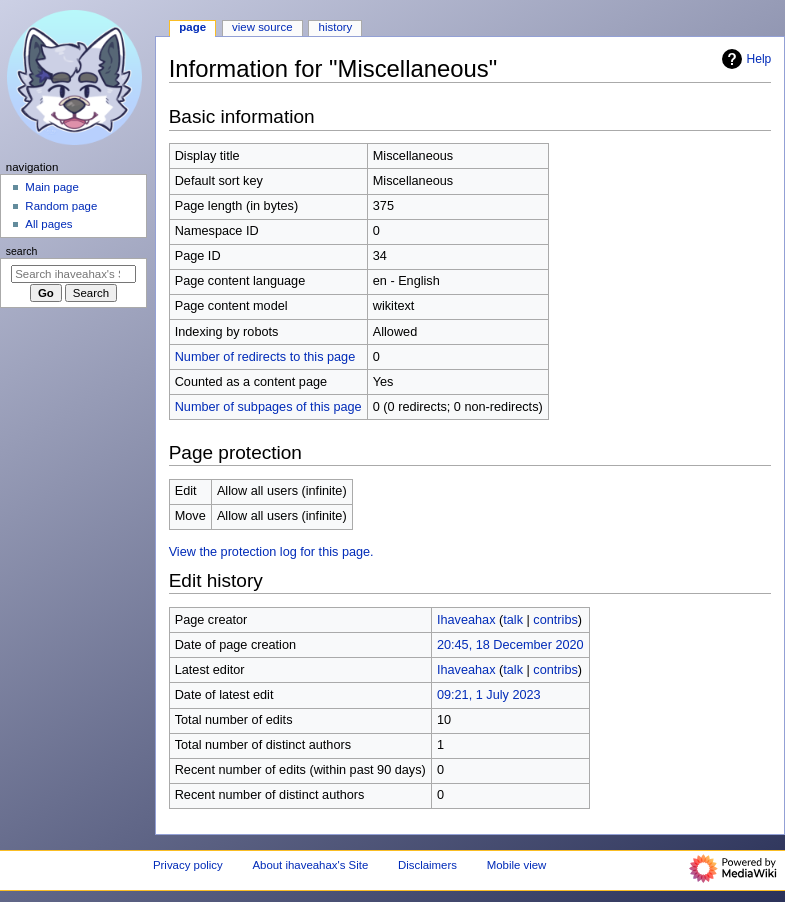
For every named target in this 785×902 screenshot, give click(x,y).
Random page (61, 206)
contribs (555, 620)
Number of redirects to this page (265, 357)
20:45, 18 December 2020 (510, 645)
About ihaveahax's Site (310, 865)
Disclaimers (427, 865)
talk (513, 620)
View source (262, 27)
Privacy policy (188, 865)
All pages (48, 224)
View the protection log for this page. (271, 552)
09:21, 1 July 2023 (489, 695)
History (336, 27)
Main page (52, 187)
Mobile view (517, 865)
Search (22, 251)
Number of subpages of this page (268, 407)
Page (192, 27)
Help (744, 59)
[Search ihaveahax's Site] (73, 274)
